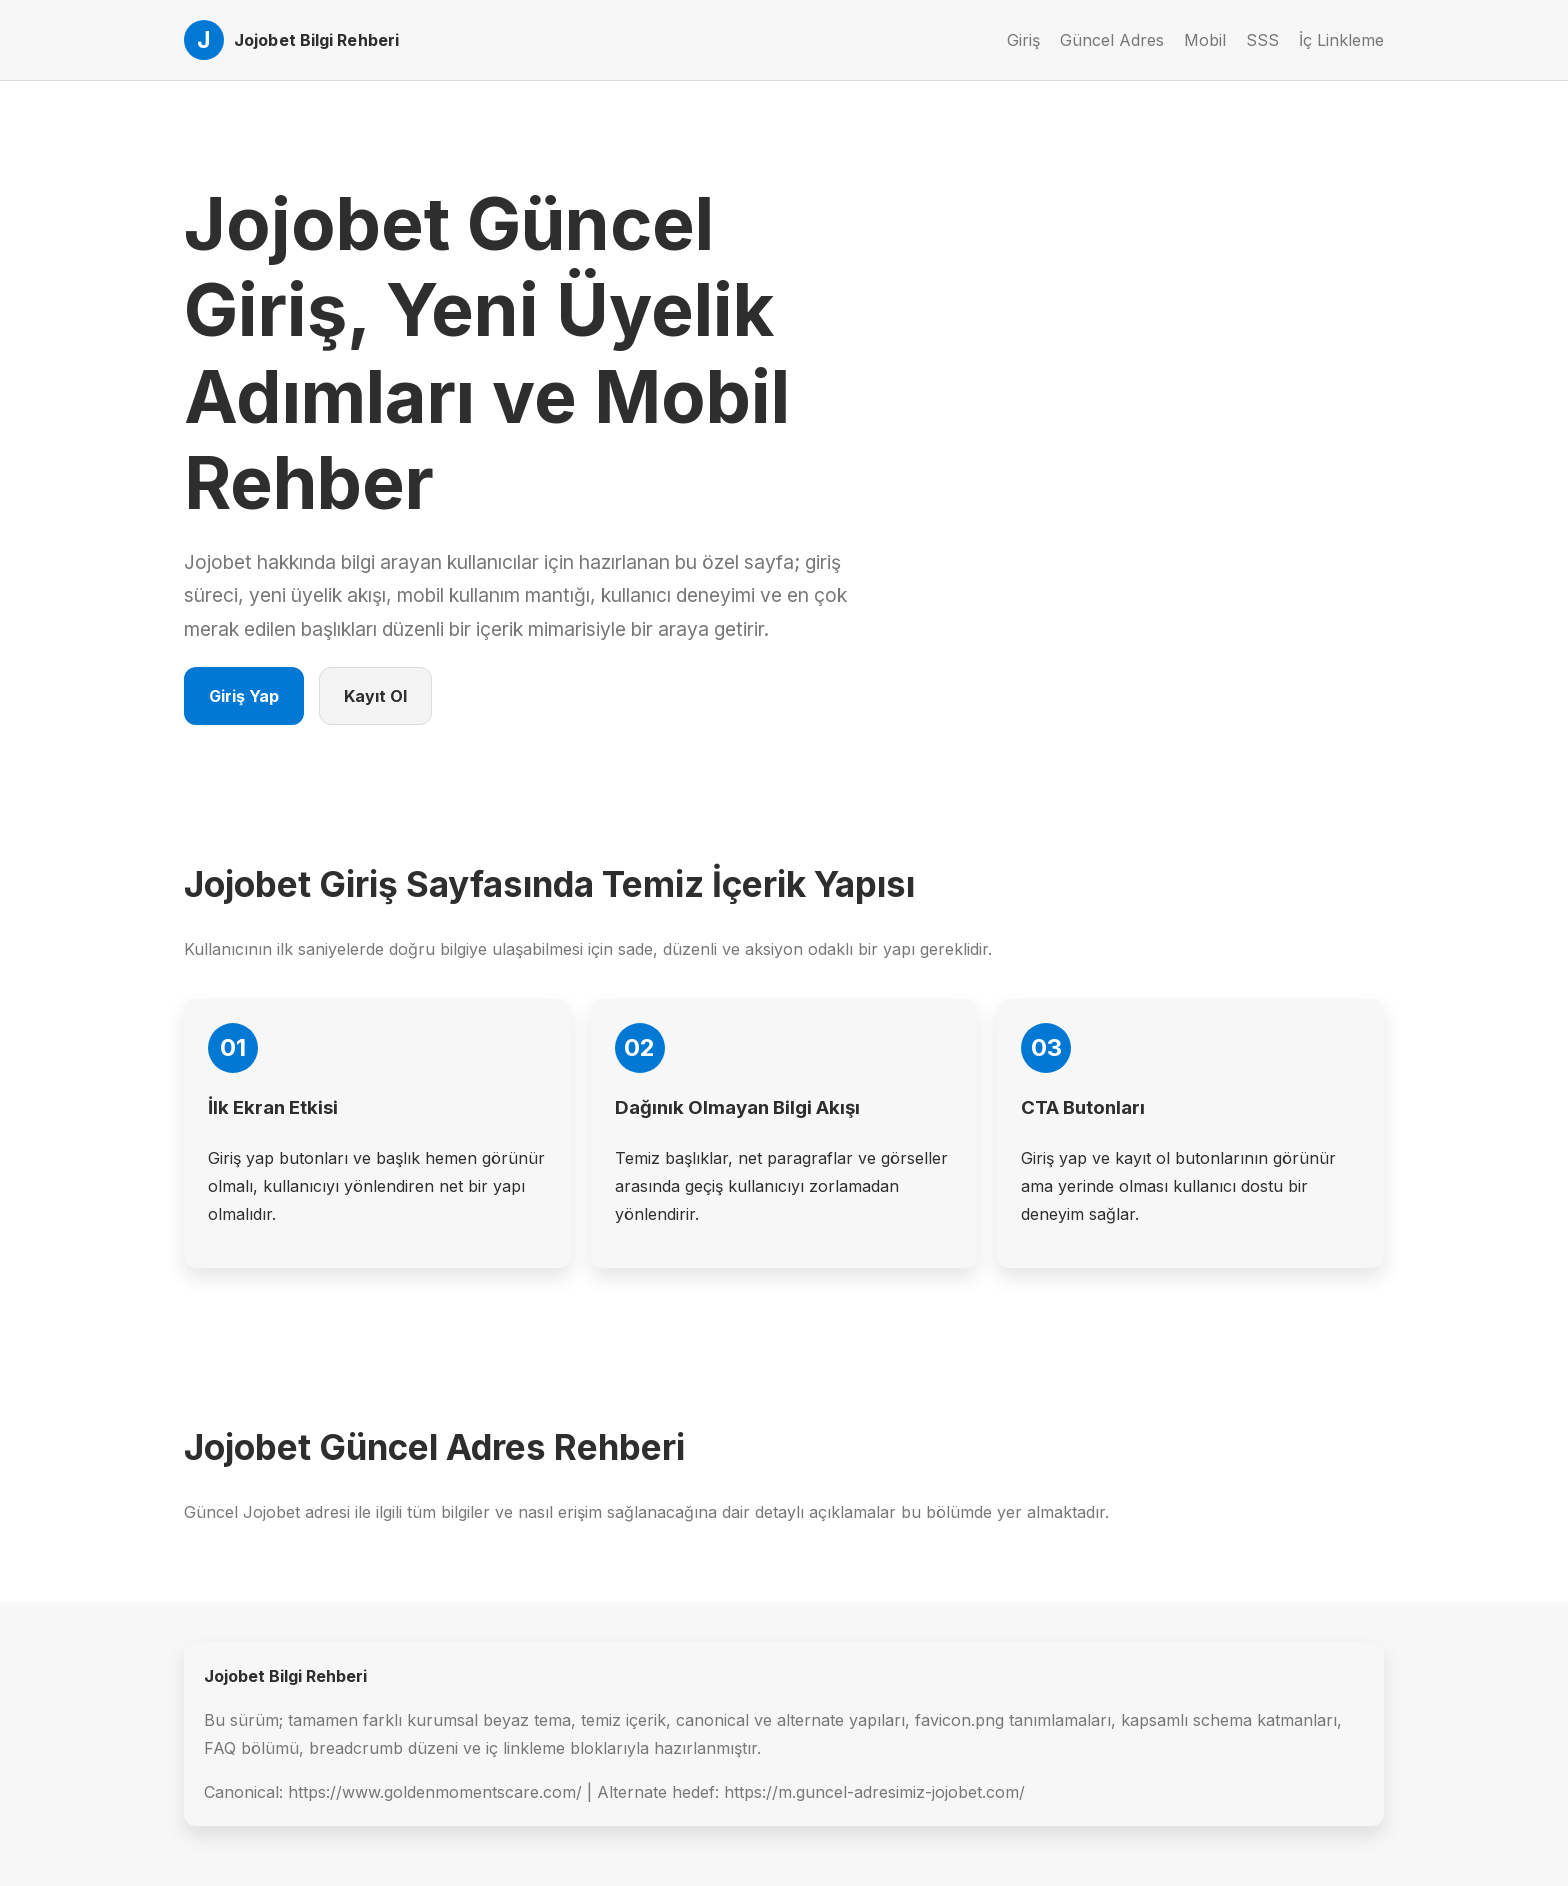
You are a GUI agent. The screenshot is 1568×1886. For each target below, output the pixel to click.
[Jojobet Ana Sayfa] (291, 40)
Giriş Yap (244, 696)
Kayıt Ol (375, 696)
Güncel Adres (1112, 40)
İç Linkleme (1341, 40)
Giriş (1023, 40)
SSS (1262, 40)
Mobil (1205, 40)
